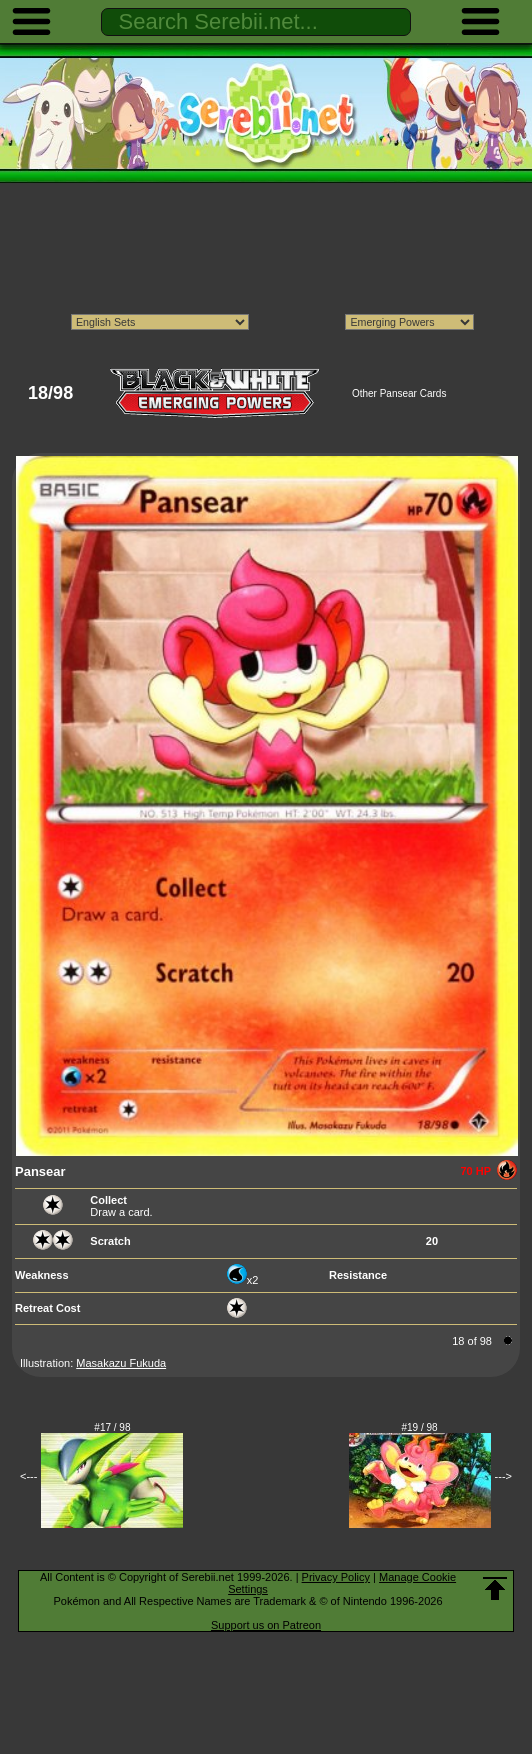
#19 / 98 (420, 1427)
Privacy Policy (336, 1577)
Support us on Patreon (266, 1625)
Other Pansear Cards (399, 393)
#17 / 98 (112, 1427)
